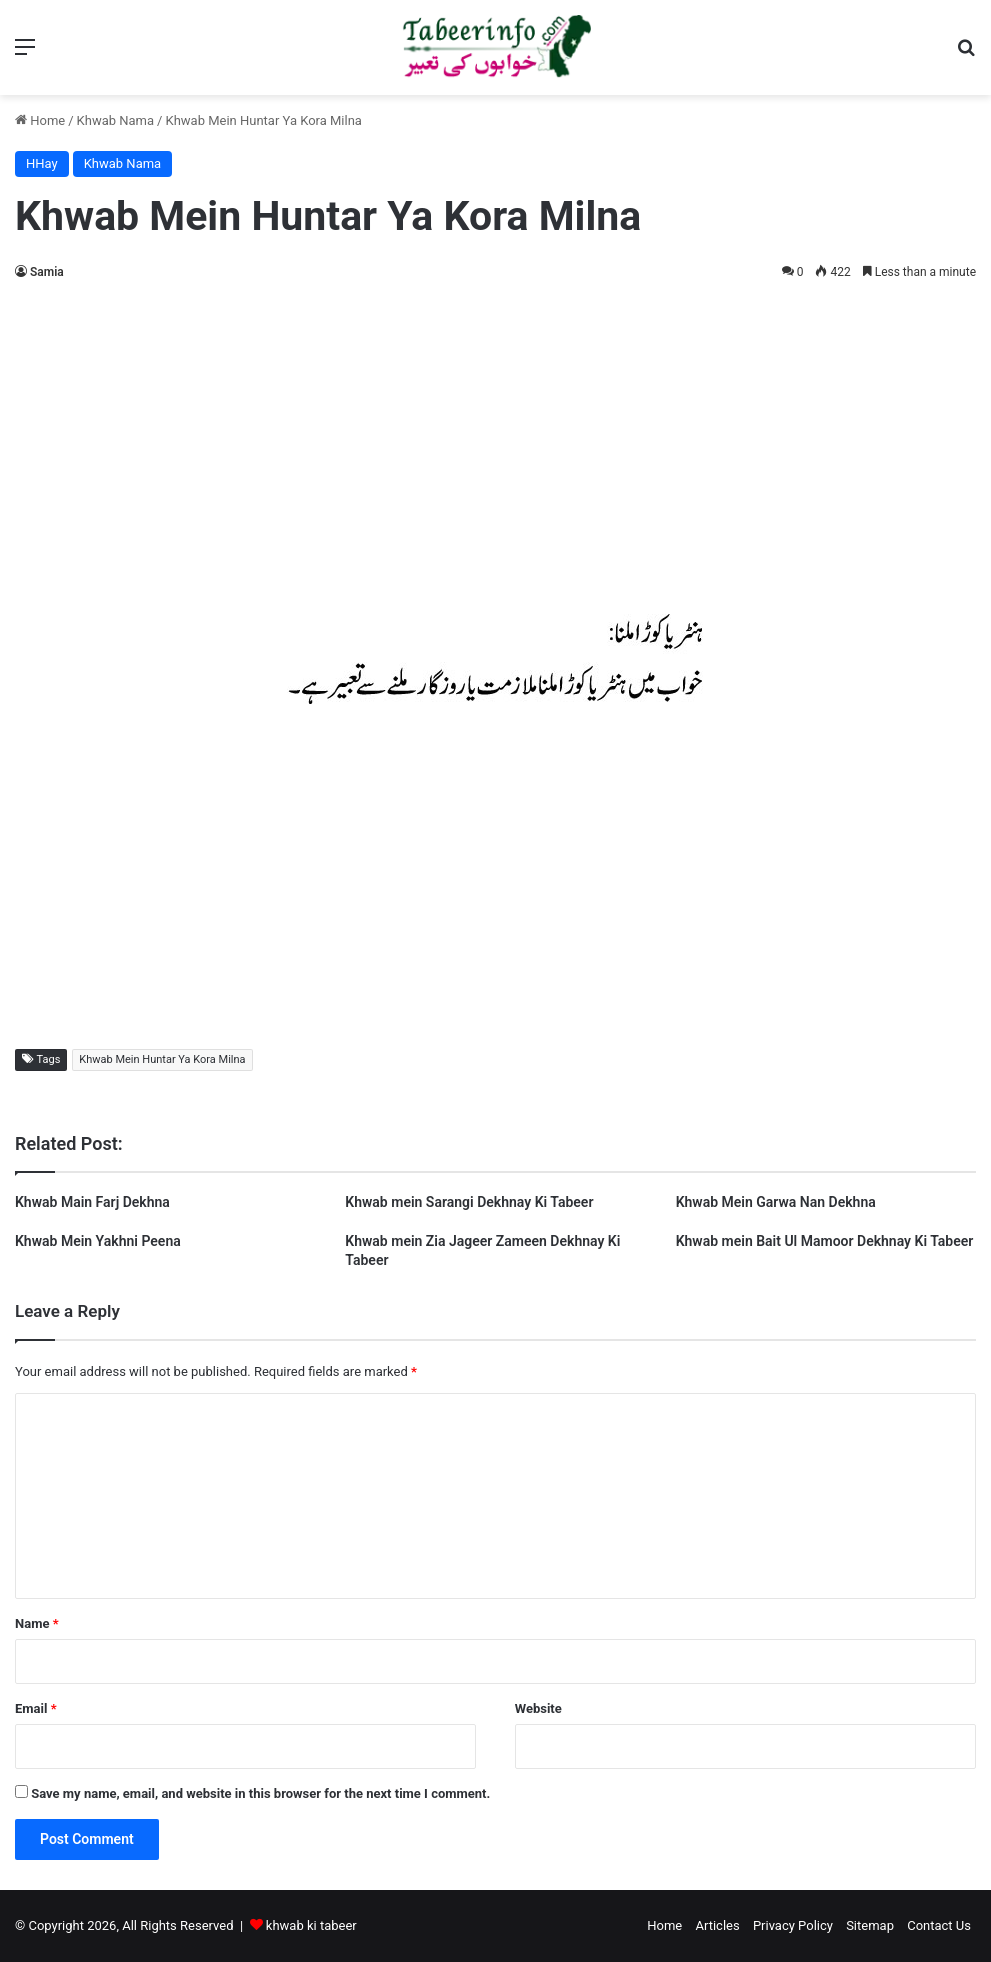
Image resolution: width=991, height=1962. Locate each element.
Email (36, 1708)
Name (37, 1623)
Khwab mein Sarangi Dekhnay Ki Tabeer (469, 1202)
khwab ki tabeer (311, 1925)
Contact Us (939, 1925)
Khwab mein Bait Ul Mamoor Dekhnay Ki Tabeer (825, 1241)
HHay (42, 163)
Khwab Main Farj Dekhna (92, 1202)
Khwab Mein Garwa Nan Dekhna (776, 1202)
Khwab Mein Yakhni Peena (98, 1241)
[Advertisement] (495, 444)
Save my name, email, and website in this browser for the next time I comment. (260, 1793)
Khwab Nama (116, 120)
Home (40, 120)
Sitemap (870, 1925)
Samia (47, 272)
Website (538, 1708)
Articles (717, 1925)
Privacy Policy (793, 1925)
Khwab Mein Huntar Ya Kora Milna (162, 1059)
